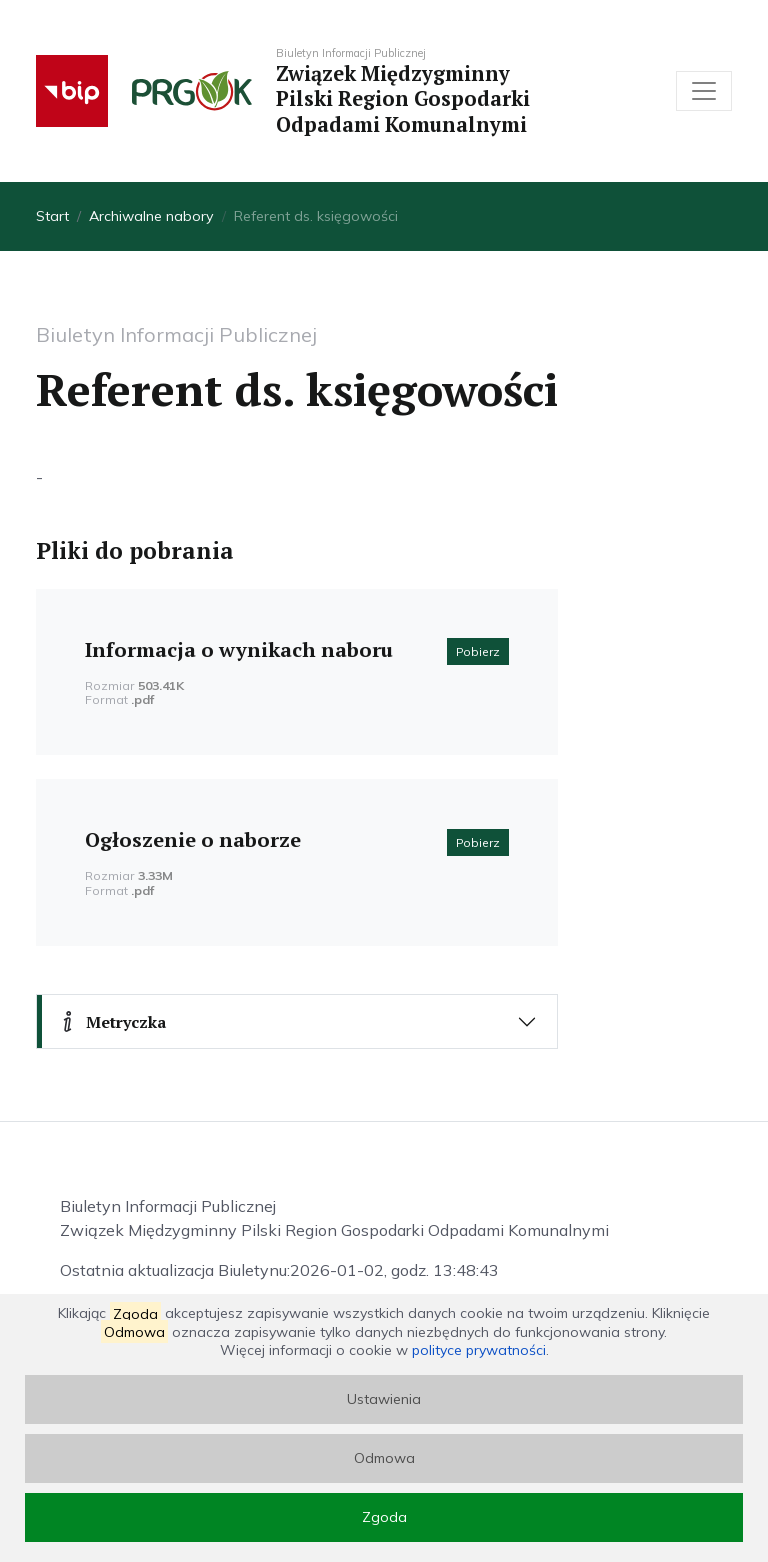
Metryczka (111, 1022)
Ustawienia (384, 1399)
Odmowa (384, 1458)
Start (52, 216)
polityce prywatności (479, 1350)
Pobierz (478, 651)
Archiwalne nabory (151, 216)
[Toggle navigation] (704, 91)
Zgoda (384, 1517)
